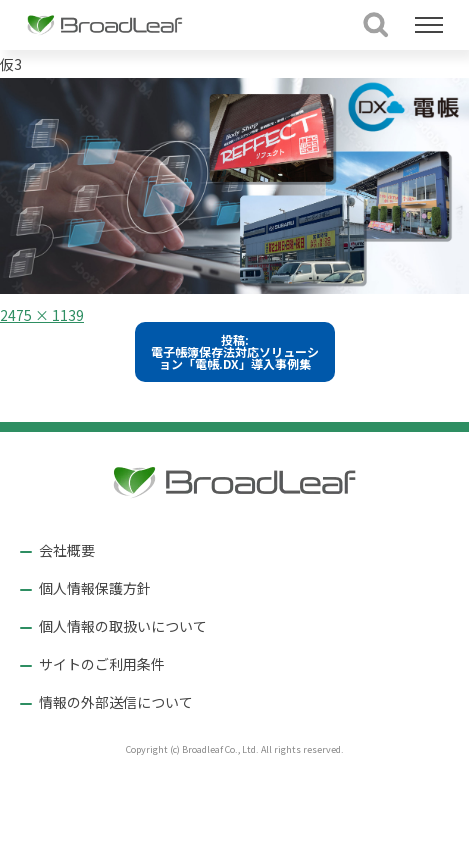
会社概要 (67, 550)
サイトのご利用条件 (102, 664)
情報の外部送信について (116, 702)
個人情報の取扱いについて (123, 626)
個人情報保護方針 (95, 588)
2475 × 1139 (42, 315)
